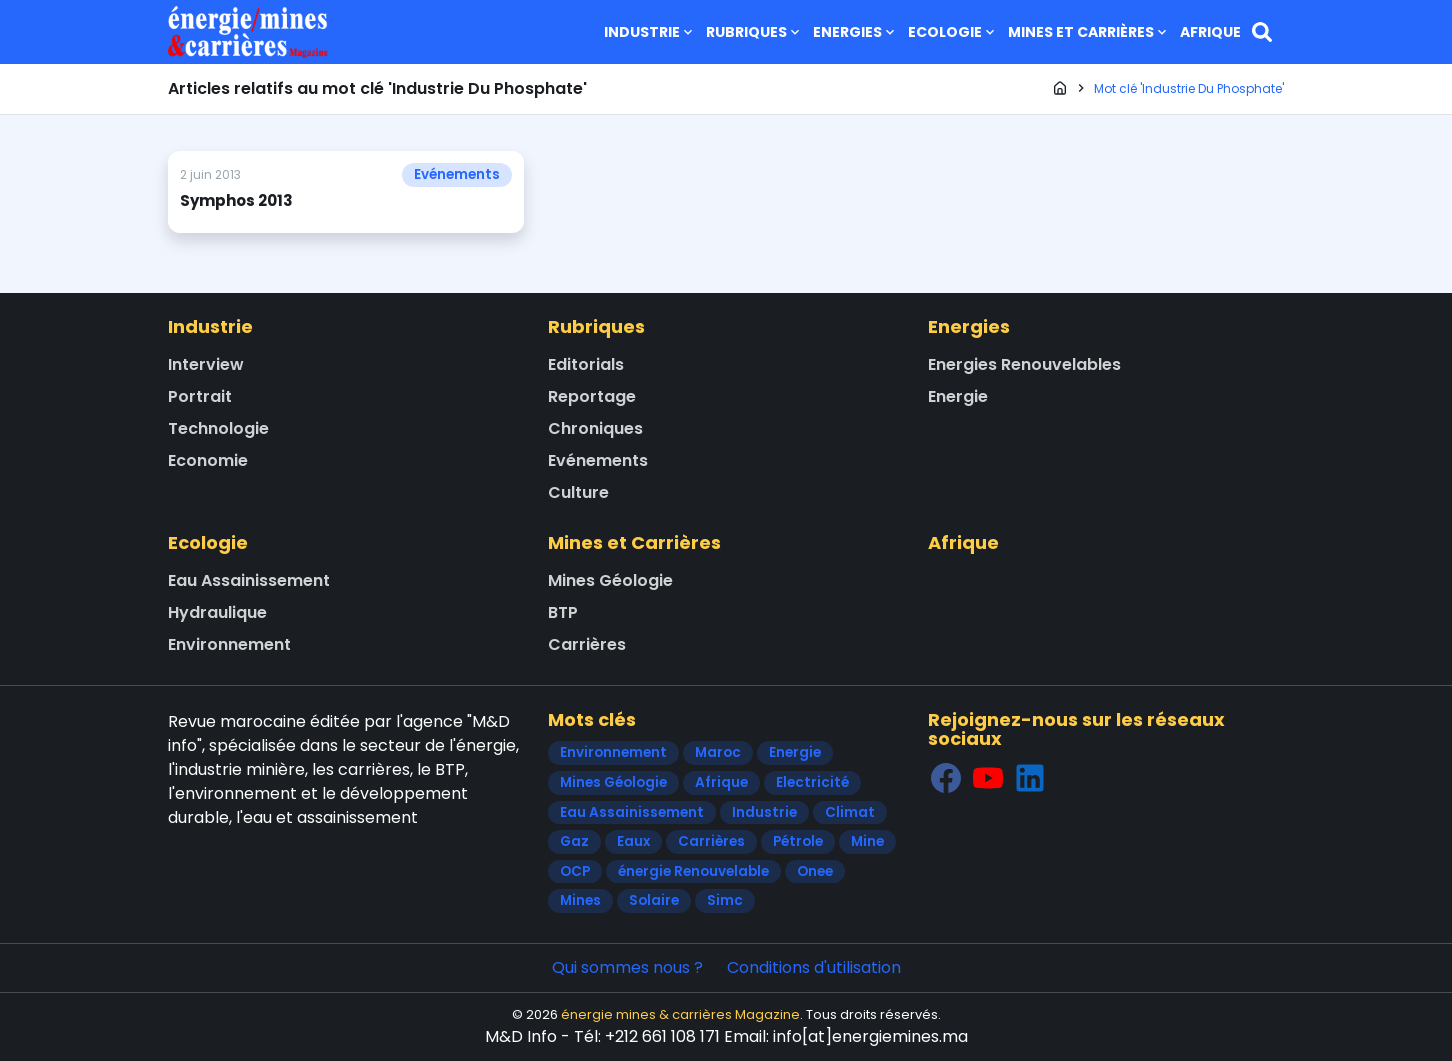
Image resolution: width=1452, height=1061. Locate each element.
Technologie (218, 428)
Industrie (650, 32)
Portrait (200, 396)
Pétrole (798, 841)
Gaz (574, 841)
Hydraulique (217, 612)
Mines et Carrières (1089, 32)
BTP (563, 612)
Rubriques (754, 32)
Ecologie (953, 32)
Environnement (229, 644)
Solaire (654, 900)
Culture (578, 492)
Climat (850, 812)
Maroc (718, 752)
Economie (208, 460)
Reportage (592, 396)
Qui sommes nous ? (627, 967)
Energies (855, 32)
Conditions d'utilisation (814, 967)
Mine (867, 841)
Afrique (1210, 32)
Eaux (633, 841)
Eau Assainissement (249, 580)
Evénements (457, 174)
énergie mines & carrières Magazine (680, 1014)
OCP (575, 871)
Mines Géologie (610, 580)
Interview (206, 364)
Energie (958, 396)
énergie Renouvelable (693, 871)
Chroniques (595, 428)
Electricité (812, 782)
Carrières (587, 644)
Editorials (586, 364)
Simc (725, 900)
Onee (815, 871)
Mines (580, 900)
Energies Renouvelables (1024, 364)
